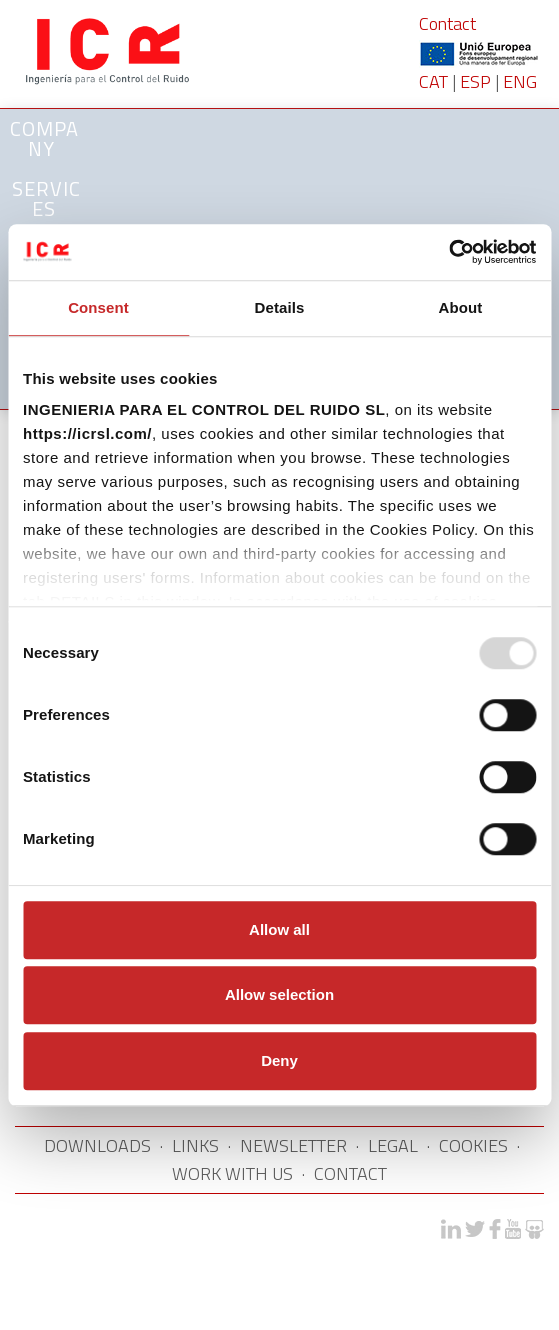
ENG (520, 81)
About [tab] (461, 307)
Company (44, 138)
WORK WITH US (232, 1173)
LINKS (195, 1145)
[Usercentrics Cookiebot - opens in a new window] (448, 252)
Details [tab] (280, 307)
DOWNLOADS (97, 1145)
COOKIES (473, 1145)
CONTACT (350, 1173)
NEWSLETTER (293, 1145)
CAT (433, 81)
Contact (447, 23)
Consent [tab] (98, 307)
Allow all (279, 929)
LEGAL (393, 1145)
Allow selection (279, 994)
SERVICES (46, 198)
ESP (475, 81)
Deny (279, 1060)
